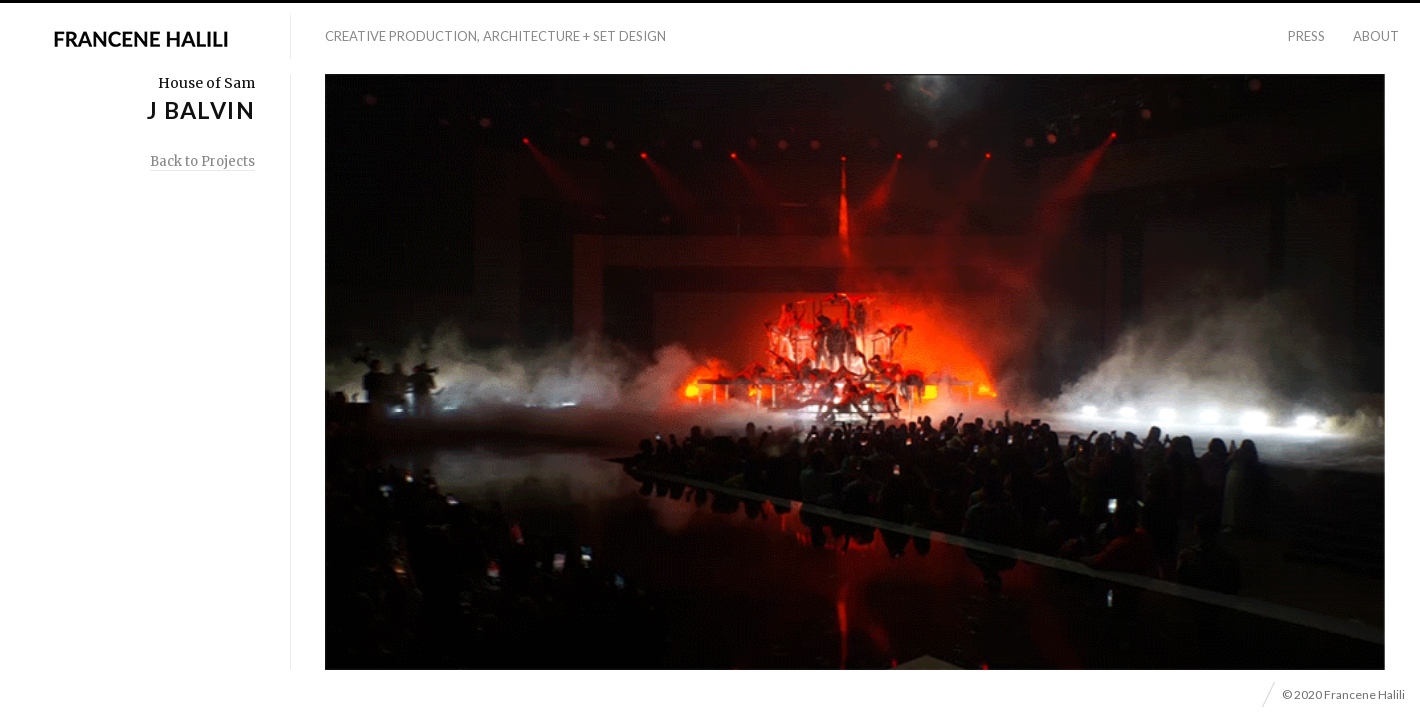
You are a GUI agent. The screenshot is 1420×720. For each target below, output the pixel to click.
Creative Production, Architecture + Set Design (495, 36)
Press (1306, 36)
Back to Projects (202, 161)
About (1376, 36)
